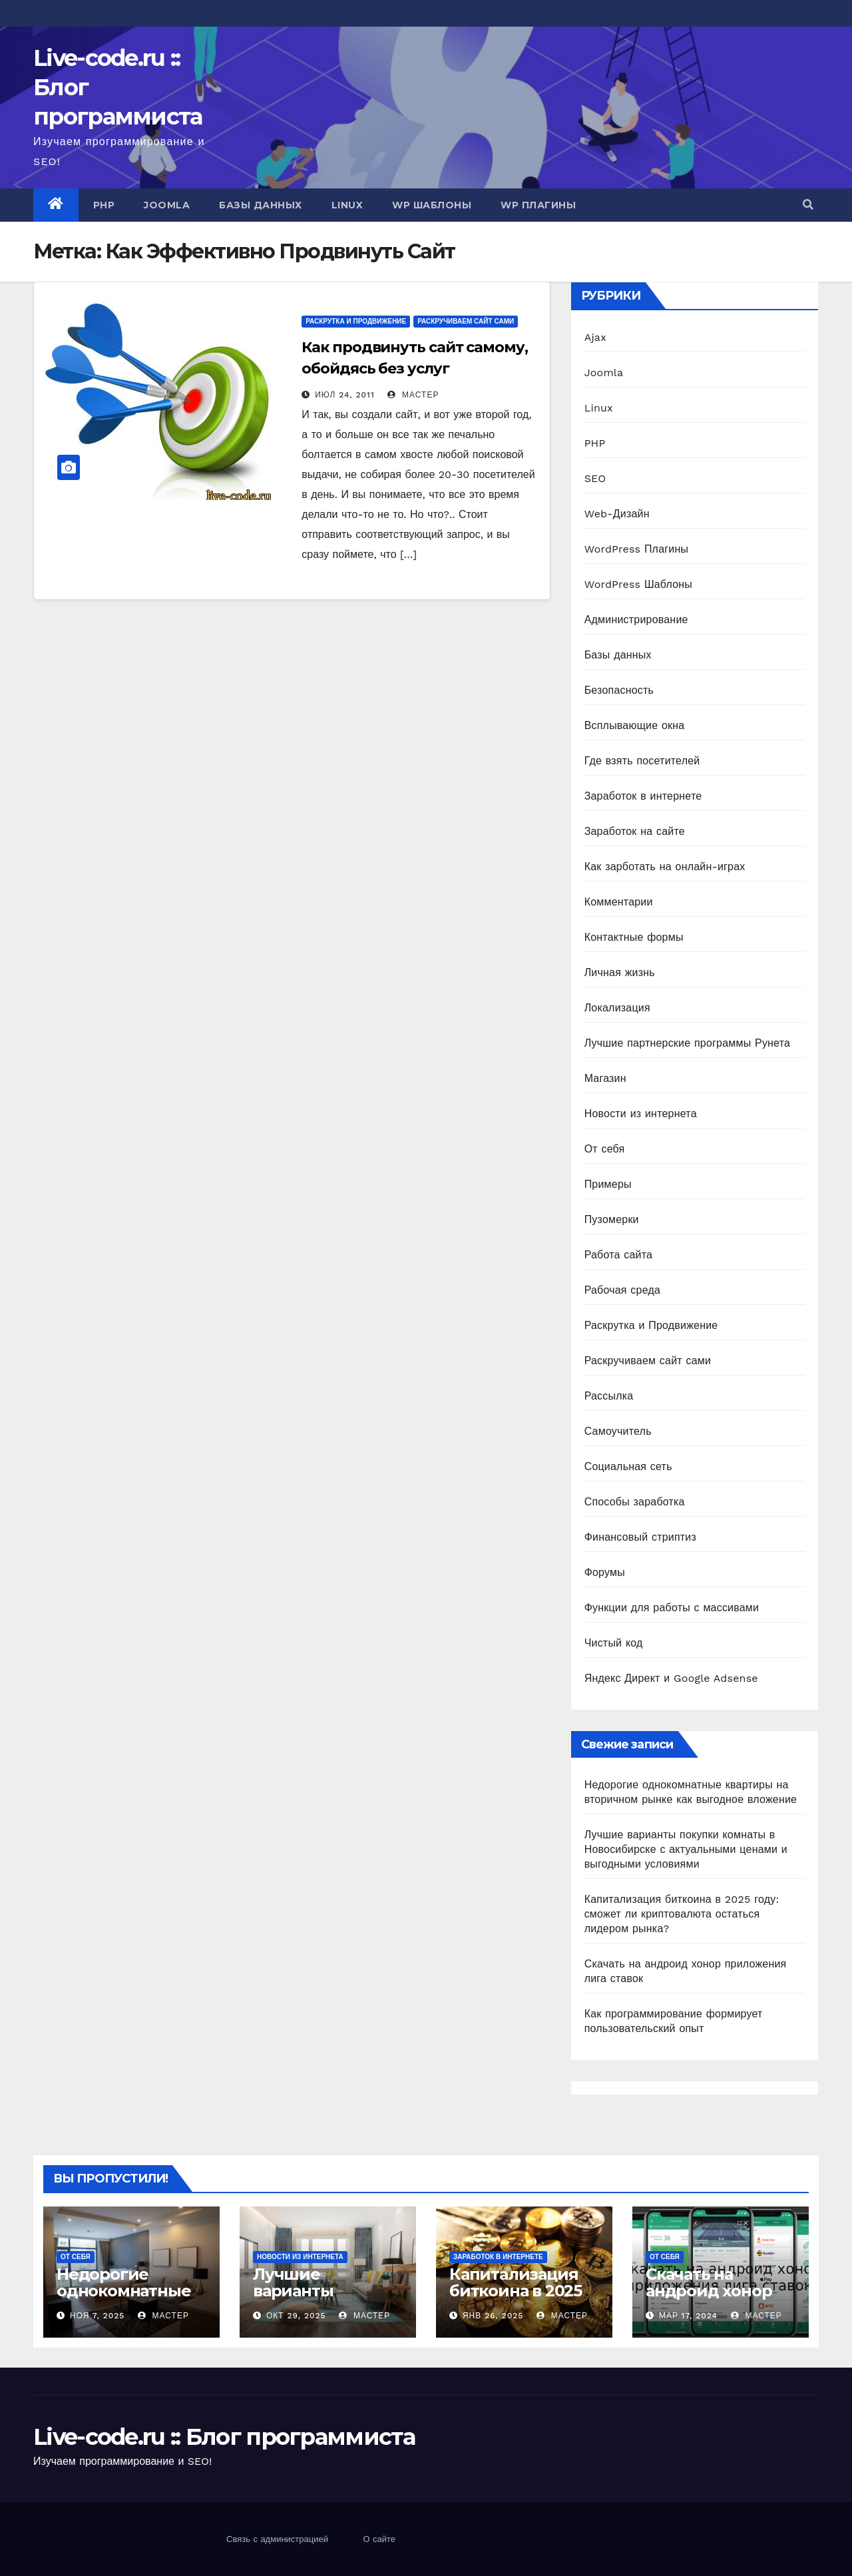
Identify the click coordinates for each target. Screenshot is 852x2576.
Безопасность (619, 690)
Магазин (605, 1078)
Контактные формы (634, 937)
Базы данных (260, 205)
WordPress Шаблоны (638, 584)
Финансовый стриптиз (640, 1537)
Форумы (604, 1572)
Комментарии (618, 902)
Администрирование (636, 619)
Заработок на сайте (634, 831)
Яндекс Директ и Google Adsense (671, 1678)
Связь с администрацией (277, 2539)
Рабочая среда (622, 1290)
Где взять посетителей (642, 760)
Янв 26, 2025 (493, 2315)
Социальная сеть (628, 1466)
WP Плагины (538, 205)
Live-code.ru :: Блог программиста (224, 2437)
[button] (808, 204)
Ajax (595, 337)
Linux (347, 205)
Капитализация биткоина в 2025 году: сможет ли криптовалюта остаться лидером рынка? (681, 1914)
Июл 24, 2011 (345, 394)
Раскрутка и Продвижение (356, 321)
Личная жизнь (619, 972)
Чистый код (613, 1643)
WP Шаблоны (431, 205)
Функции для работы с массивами (671, 1607)
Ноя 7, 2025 (97, 2315)
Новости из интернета (640, 1113)
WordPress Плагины (636, 549)
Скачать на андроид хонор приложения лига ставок (720, 2299)
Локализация (617, 1007)
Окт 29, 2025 (296, 2315)
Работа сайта (618, 1254)
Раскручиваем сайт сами (465, 321)
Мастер (413, 394)
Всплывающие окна (634, 725)
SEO (595, 478)
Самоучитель (618, 1431)
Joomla (167, 205)
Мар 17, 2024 (688, 2315)
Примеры (608, 1184)
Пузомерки (611, 1219)
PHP (104, 205)
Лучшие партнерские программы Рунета (687, 1043)
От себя (604, 1149)
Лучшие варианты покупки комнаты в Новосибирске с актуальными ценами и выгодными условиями (685, 1849)
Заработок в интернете (643, 796)
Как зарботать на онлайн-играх (665, 866)
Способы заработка (634, 1501)
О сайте (379, 2539)
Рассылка (609, 1396)
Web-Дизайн (617, 513)
